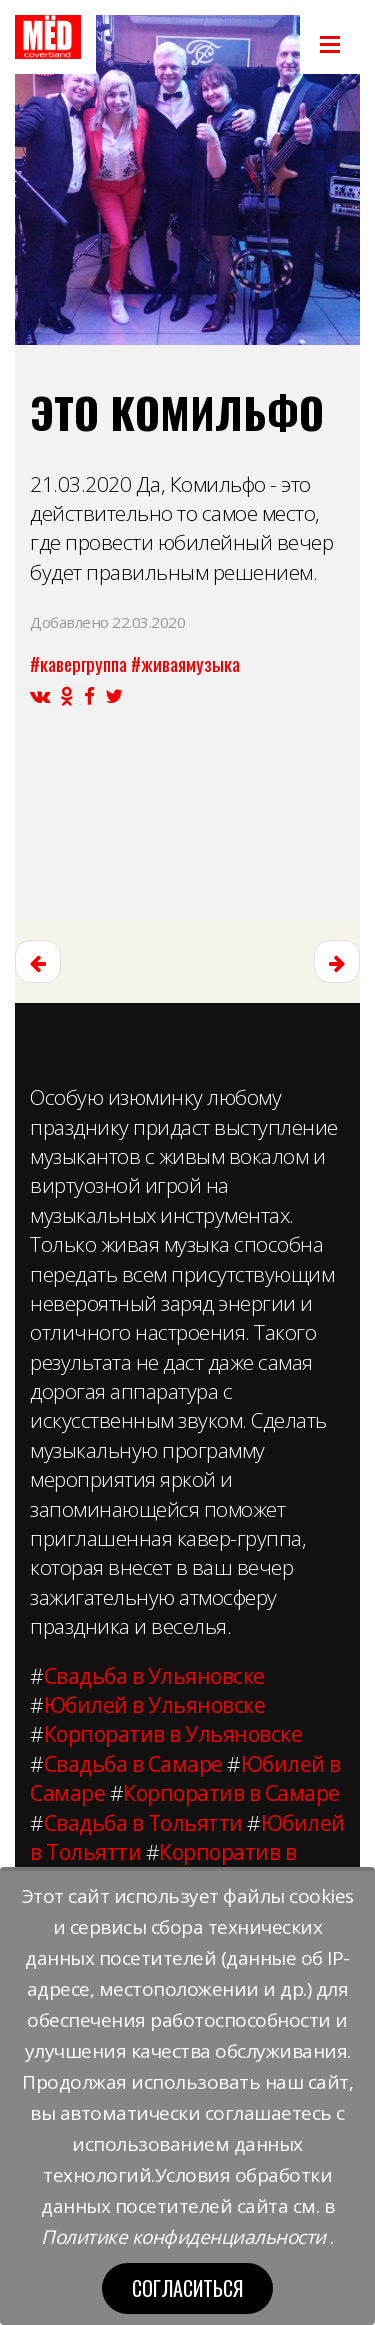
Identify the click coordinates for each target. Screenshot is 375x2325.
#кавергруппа (78, 663)
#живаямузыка (185, 663)
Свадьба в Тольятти (143, 1823)
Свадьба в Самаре (133, 1764)
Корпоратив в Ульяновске (173, 1734)
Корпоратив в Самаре (231, 1793)
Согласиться (187, 2288)
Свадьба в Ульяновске (154, 1676)
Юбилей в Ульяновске (155, 1705)
